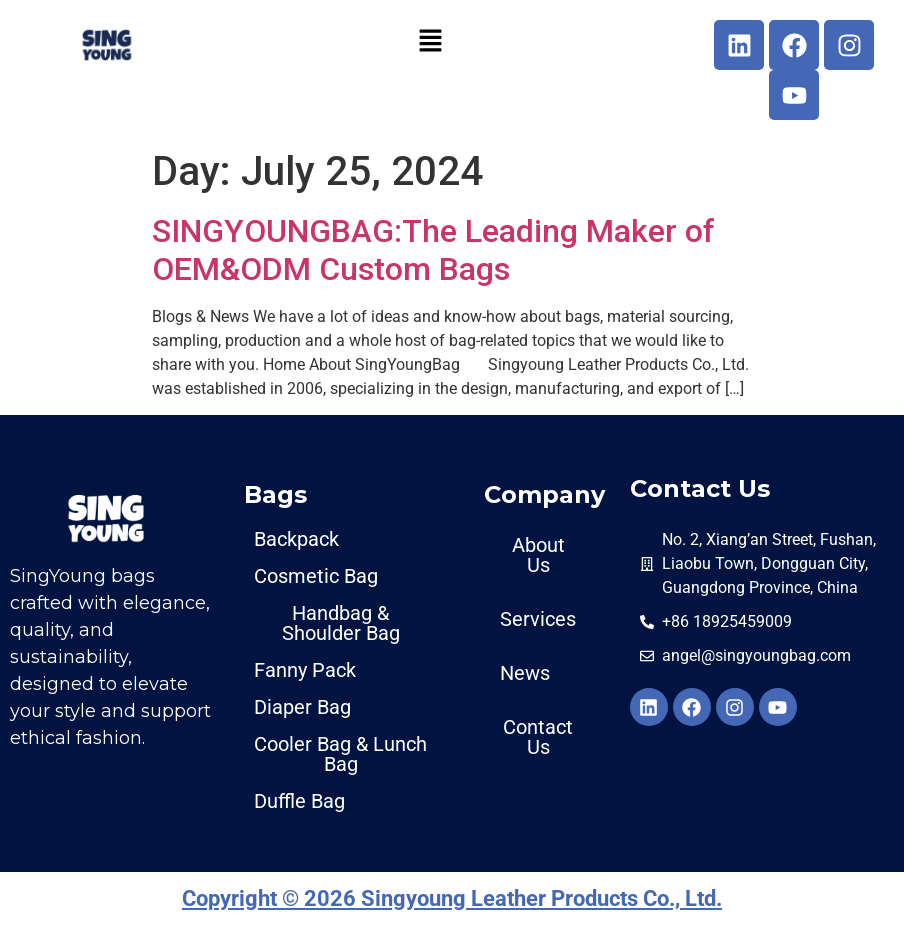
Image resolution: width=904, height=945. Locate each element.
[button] (430, 40)
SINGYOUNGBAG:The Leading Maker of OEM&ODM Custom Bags (433, 250)
